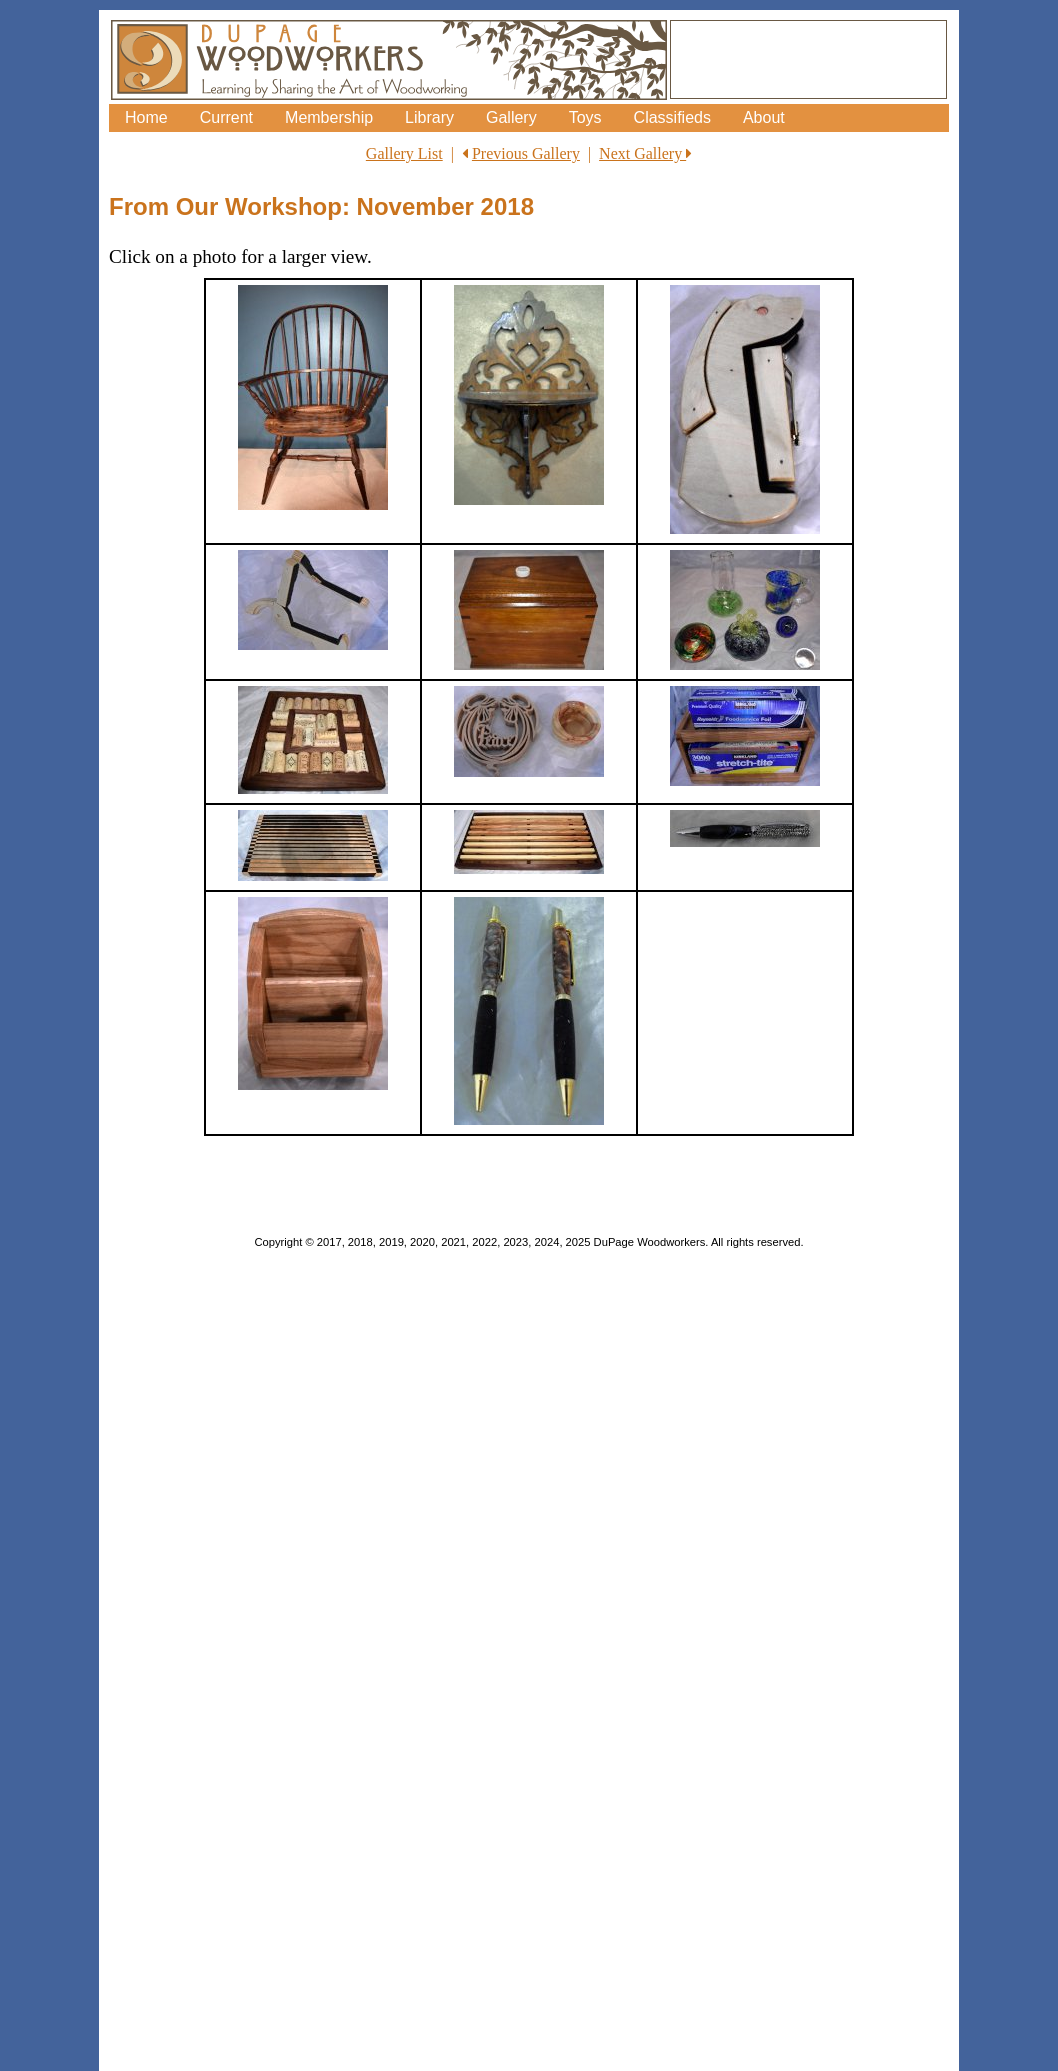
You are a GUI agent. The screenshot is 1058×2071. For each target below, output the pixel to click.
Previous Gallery (526, 153)
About (764, 117)
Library (429, 117)
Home (146, 117)
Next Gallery (645, 153)
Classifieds (672, 117)
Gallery (511, 117)
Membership (329, 117)
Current (226, 117)
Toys (585, 117)
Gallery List (404, 153)
